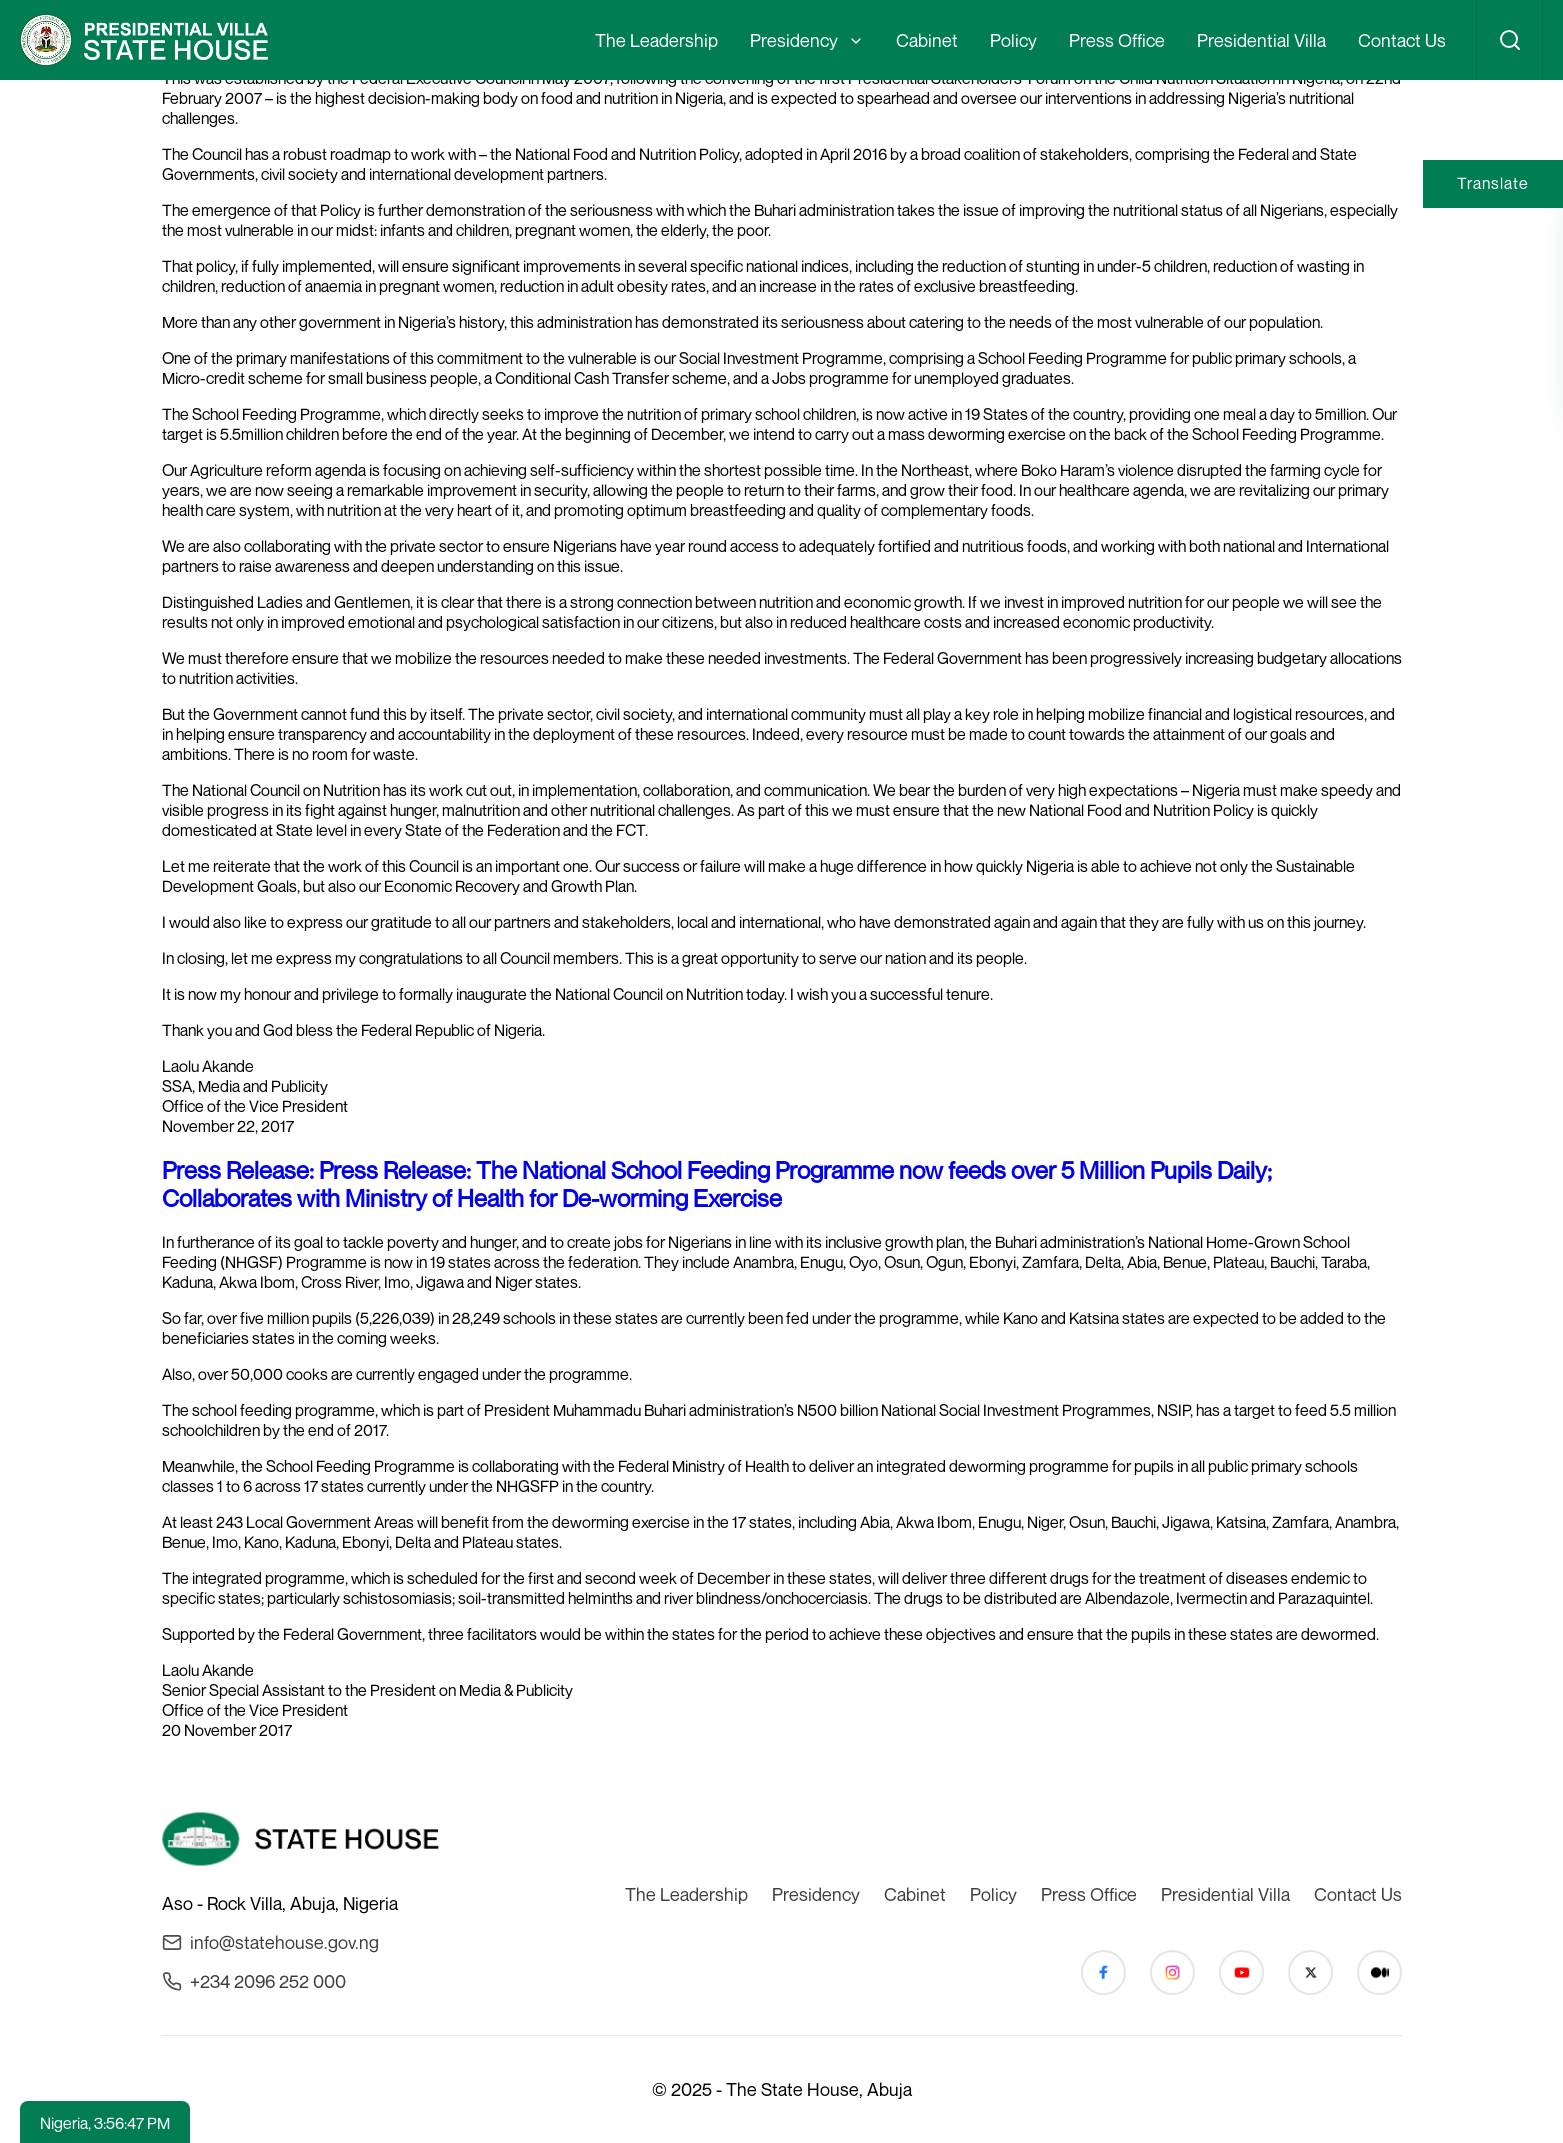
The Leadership (656, 40)
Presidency (794, 40)
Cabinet (927, 40)
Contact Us (1402, 40)
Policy (1013, 40)
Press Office (1117, 40)
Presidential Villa (1261, 40)
